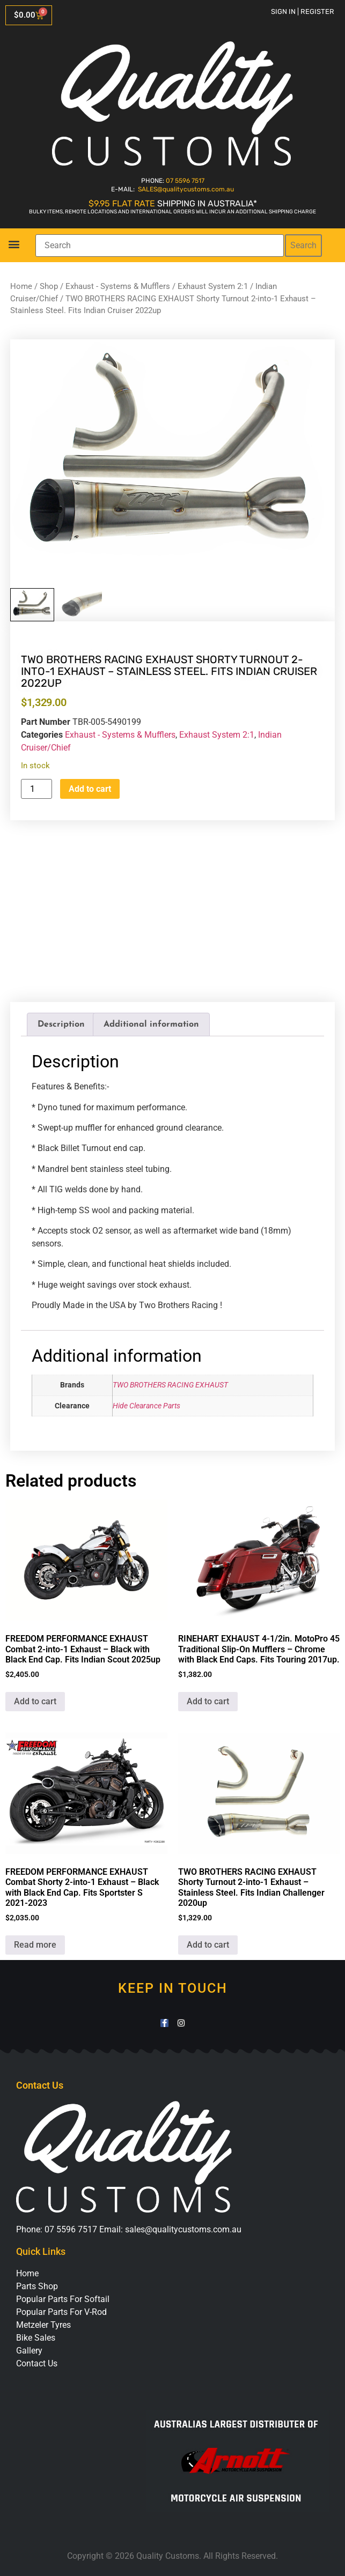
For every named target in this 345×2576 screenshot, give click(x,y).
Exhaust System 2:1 (213, 286)
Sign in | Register (302, 12)
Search (303, 245)
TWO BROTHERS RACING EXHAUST (170, 1385)
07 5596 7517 (185, 180)
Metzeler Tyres (43, 2325)
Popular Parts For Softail (62, 2299)
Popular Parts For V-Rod (61, 2312)
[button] (14, 244)
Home (21, 286)
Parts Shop (37, 2286)
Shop (49, 286)
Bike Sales (35, 2338)
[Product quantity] (36, 789)
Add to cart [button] (35, 1701)
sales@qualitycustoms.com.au (183, 2229)
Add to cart (90, 789)
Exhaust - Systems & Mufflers (117, 286)
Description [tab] (61, 1024)
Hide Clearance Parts (146, 1406)
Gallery (29, 2350)
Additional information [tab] (151, 1024)
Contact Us (36, 2363)
